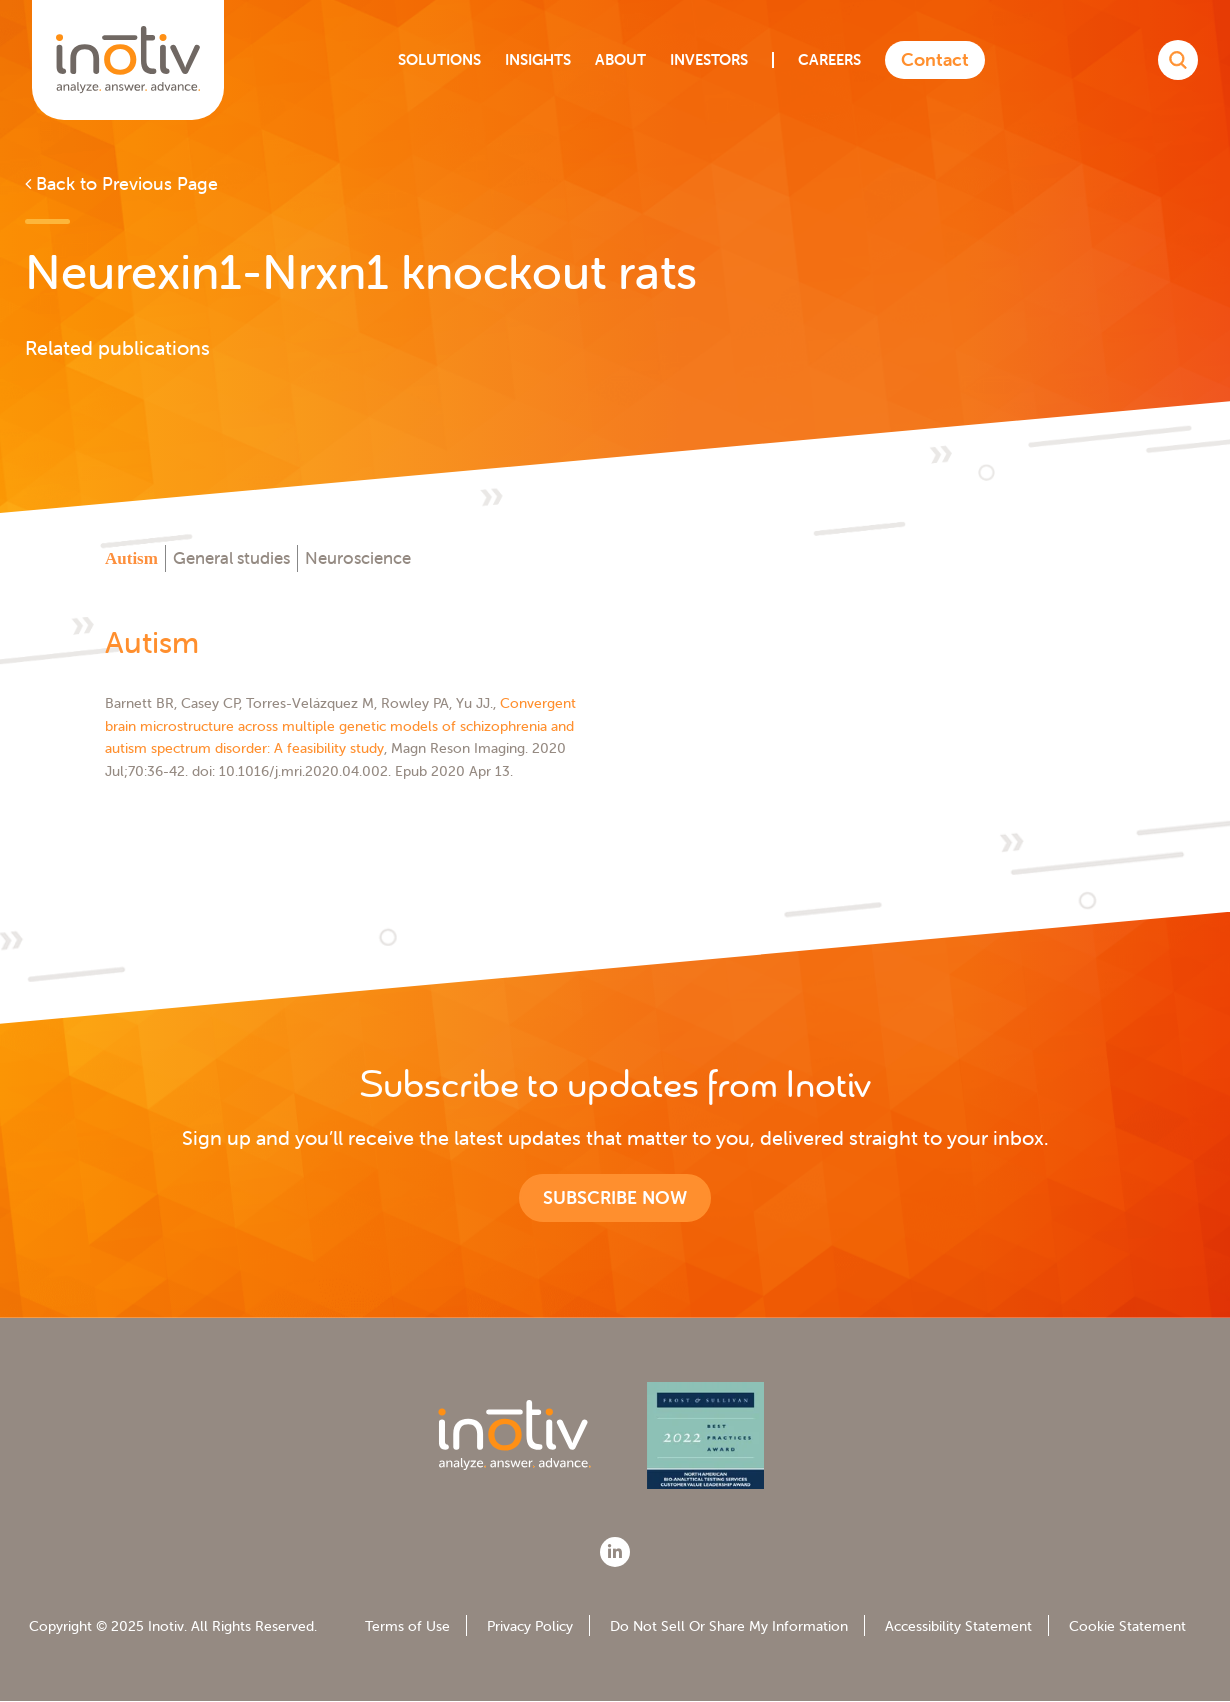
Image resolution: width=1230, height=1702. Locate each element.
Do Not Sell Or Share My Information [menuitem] (729, 1626)
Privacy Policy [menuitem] (530, 1626)
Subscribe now (615, 1197)
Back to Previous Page (121, 183)
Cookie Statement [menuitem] (1127, 1626)
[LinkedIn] (615, 1552)
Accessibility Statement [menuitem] (958, 1626)
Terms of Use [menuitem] (407, 1626)
